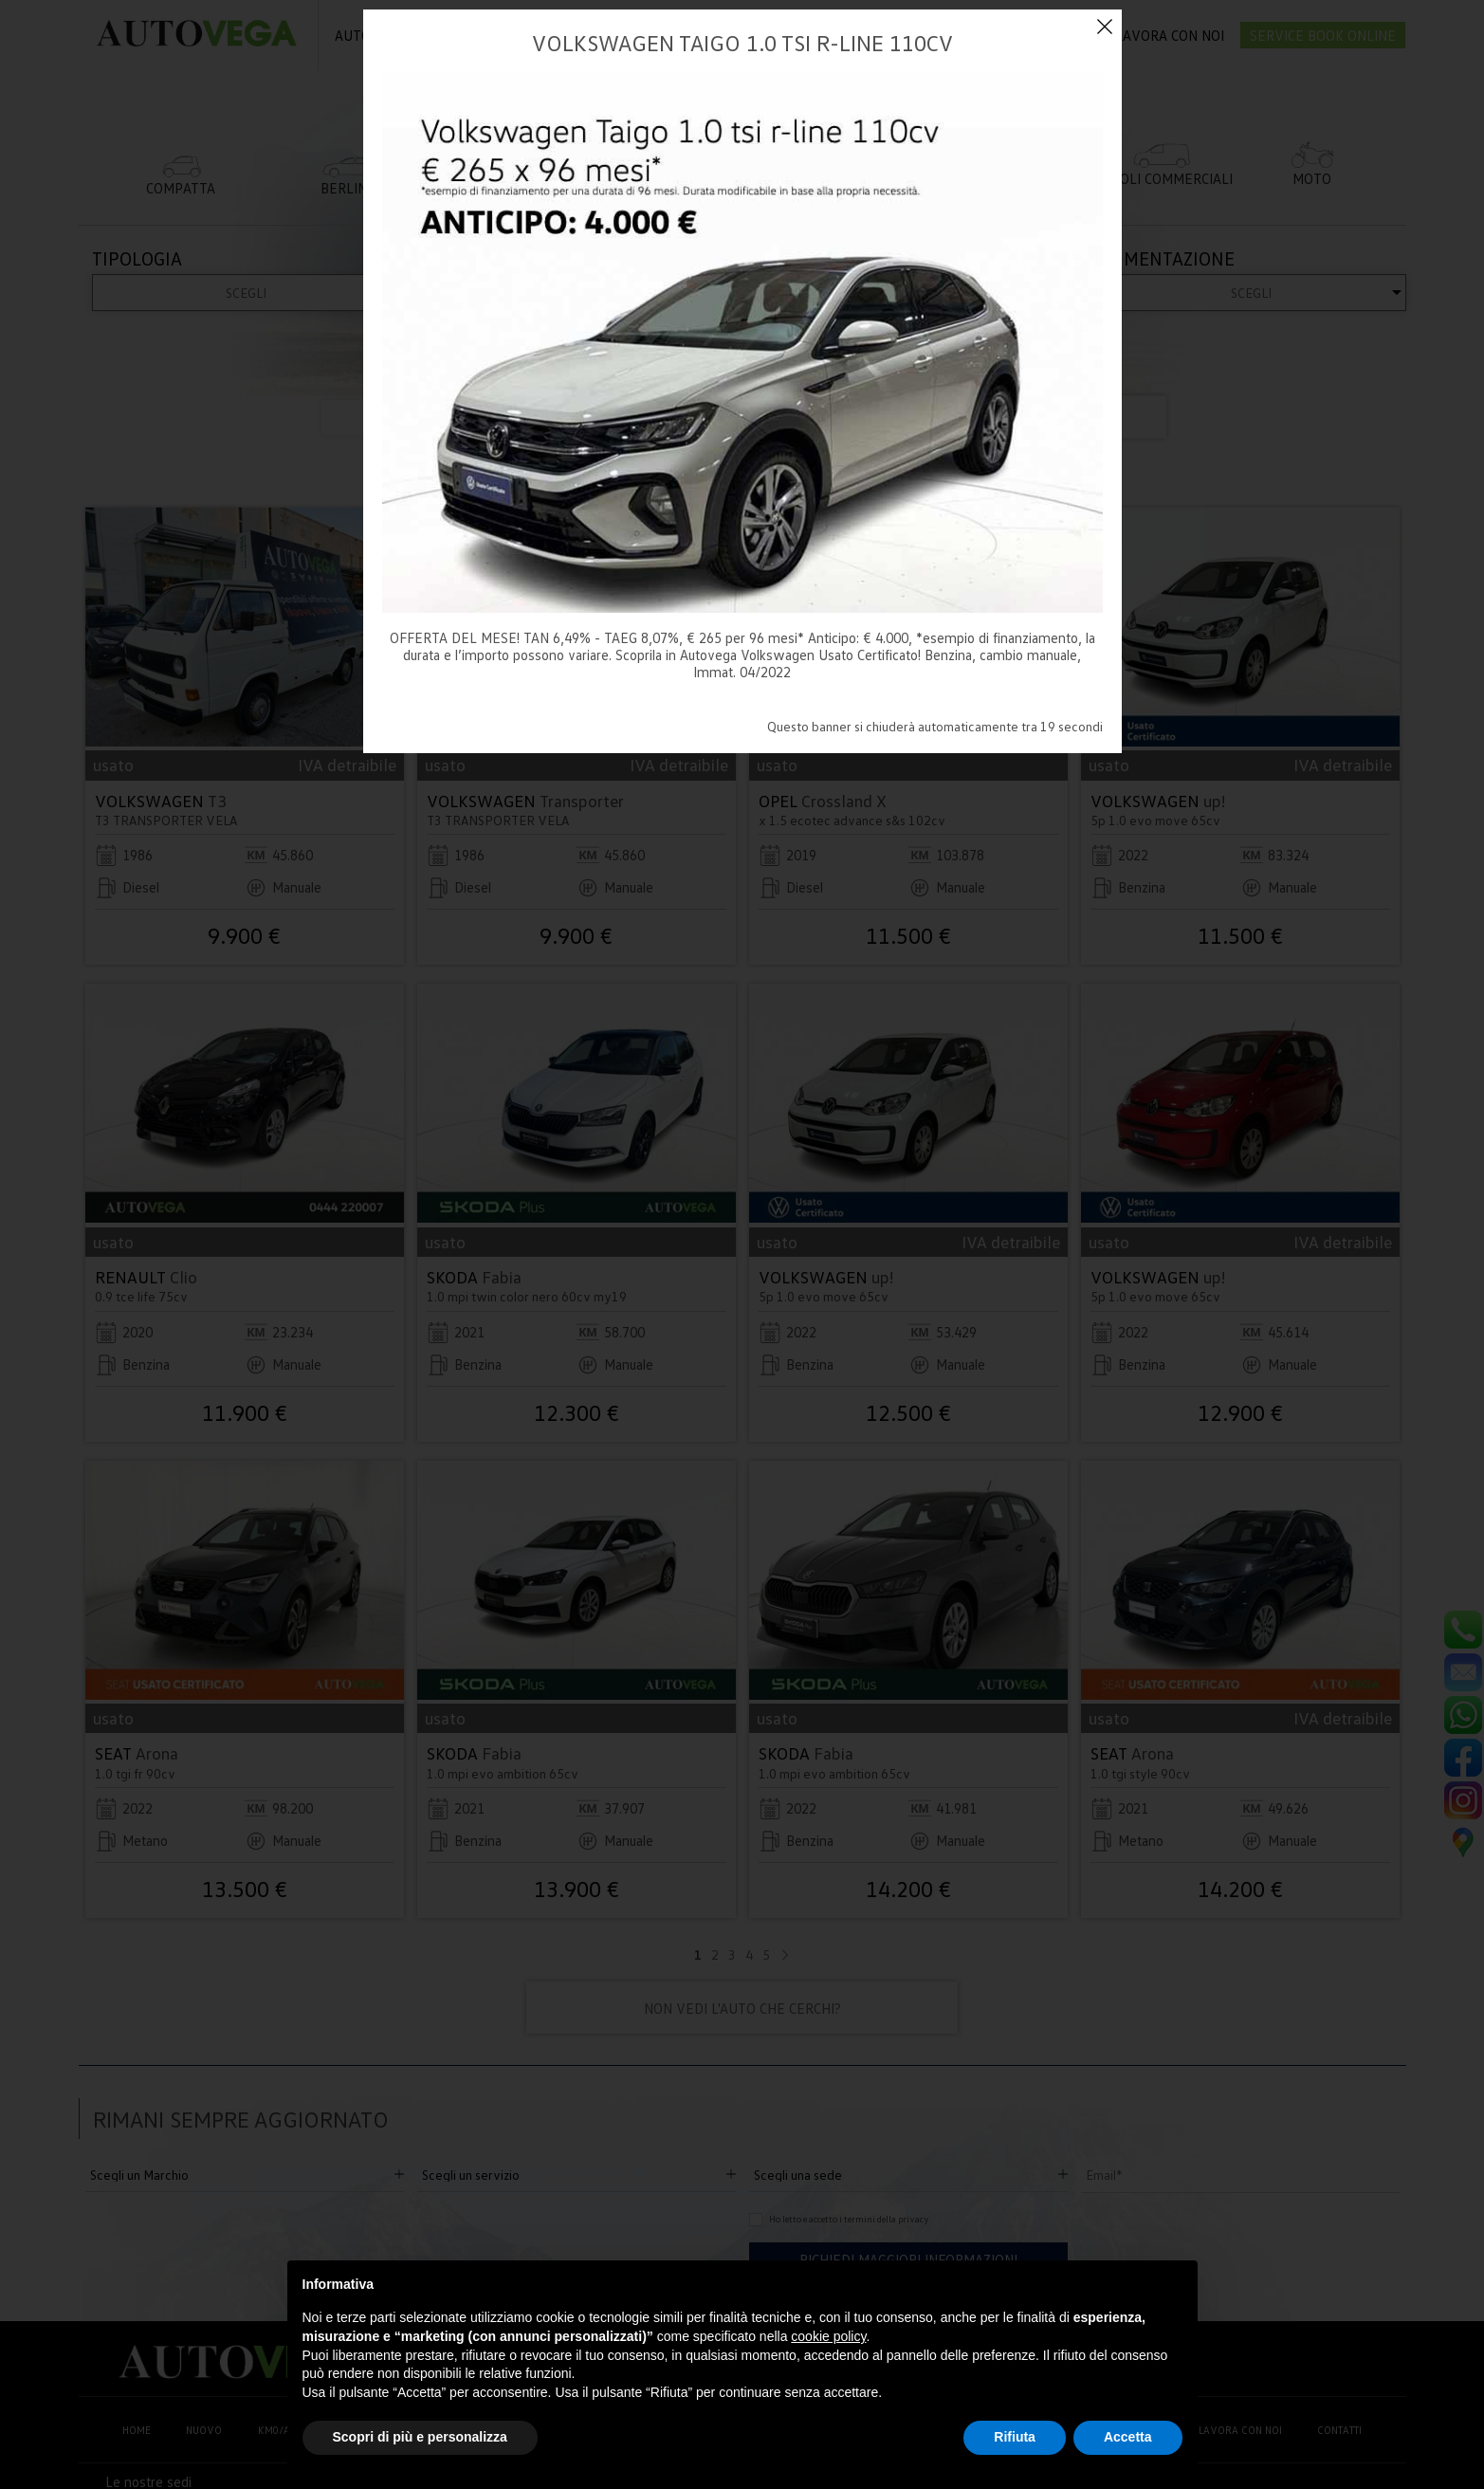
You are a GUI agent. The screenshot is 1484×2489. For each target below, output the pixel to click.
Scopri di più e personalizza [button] (420, 2436)
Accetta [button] (1128, 2436)
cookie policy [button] (828, 2336)
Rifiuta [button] (1014, 2436)
